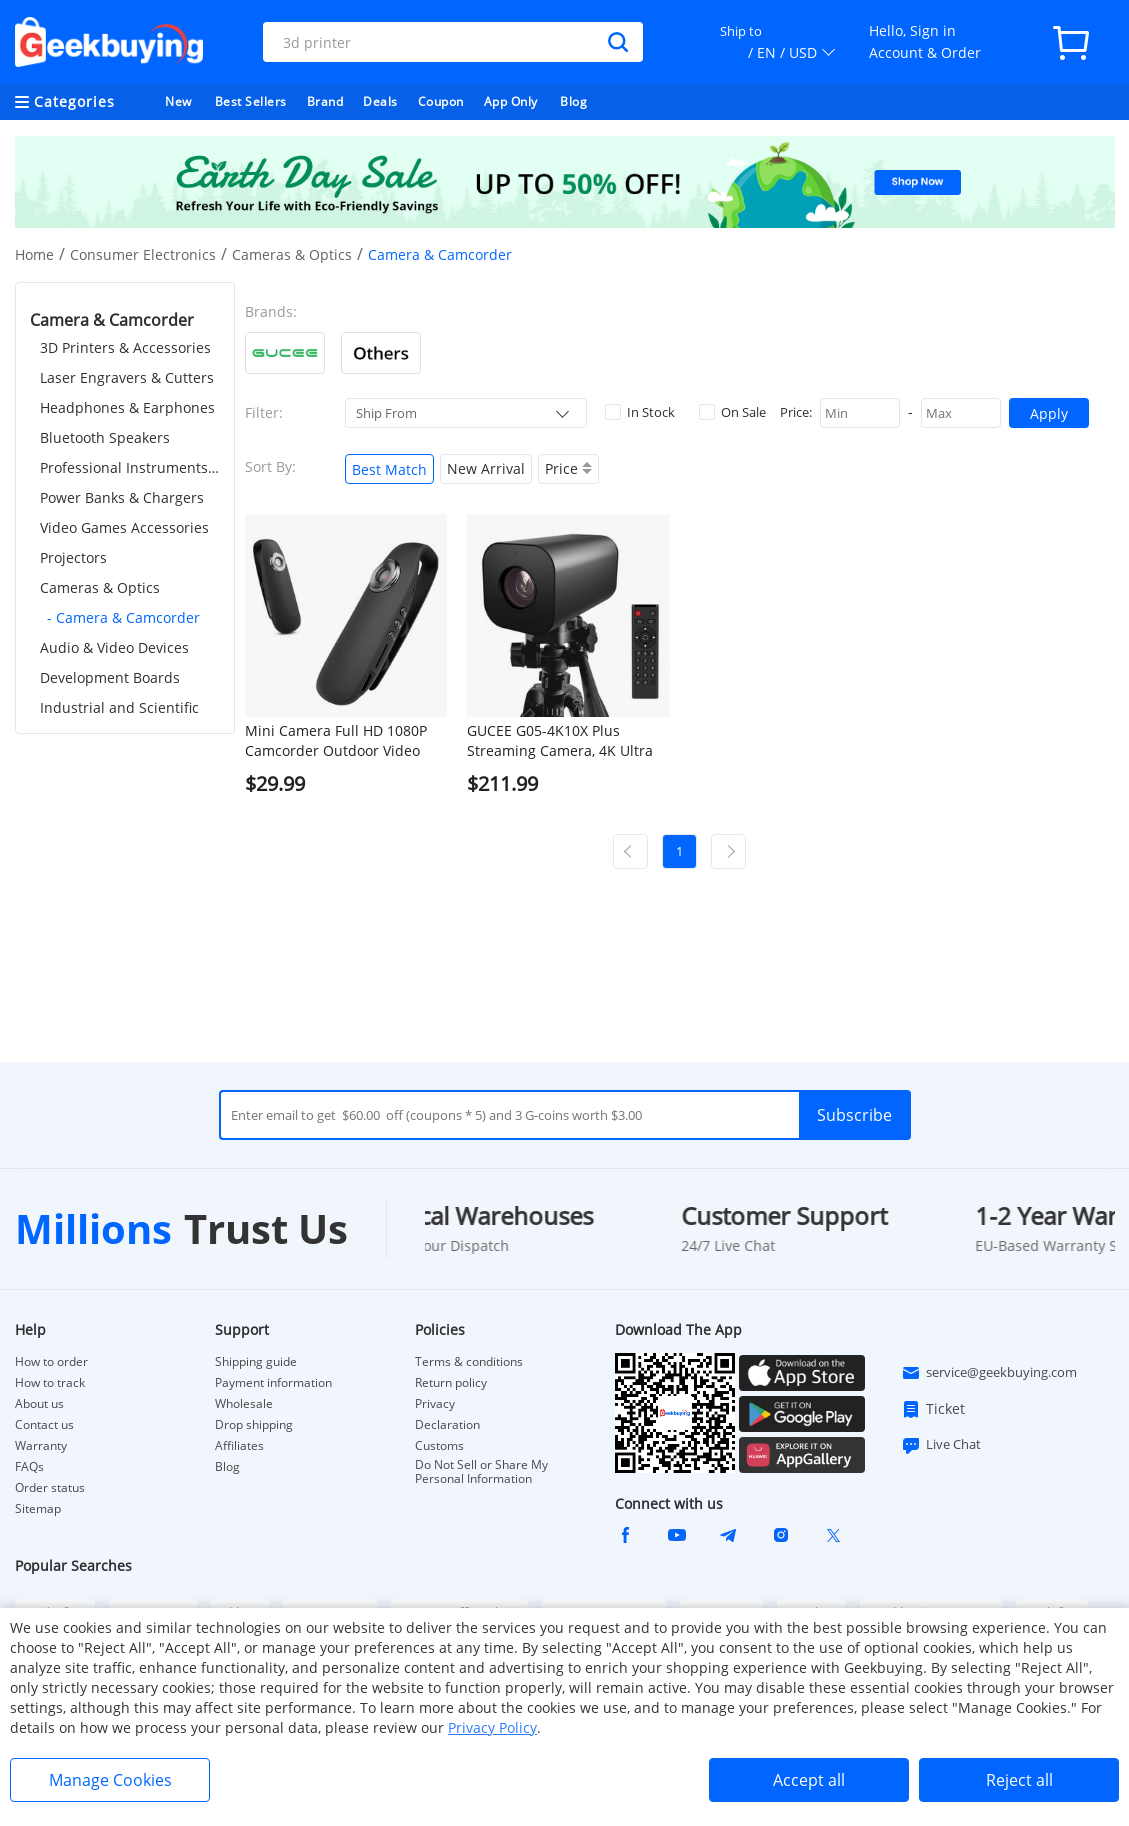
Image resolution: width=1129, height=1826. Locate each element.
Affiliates (239, 1446)
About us (39, 1404)
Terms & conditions (469, 1362)
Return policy (451, 1383)
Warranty (41, 1446)
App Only (511, 101)
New (178, 101)
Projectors (73, 557)
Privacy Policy (492, 1727)
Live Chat (941, 1445)
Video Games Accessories (124, 527)
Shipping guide (256, 1362)
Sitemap (38, 1508)
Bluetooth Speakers (105, 437)
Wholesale (244, 1404)
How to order (51, 1362)
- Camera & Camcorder (123, 617)
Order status (50, 1488)
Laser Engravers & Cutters (127, 377)
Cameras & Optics (292, 254)
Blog (573, 101)
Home (34, 254)
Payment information (273, 1383)
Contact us (44, 1425)
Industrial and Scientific (119, 707)
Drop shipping (254, 1425)
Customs (439, 1446)
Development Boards (110, 677)
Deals (380, 101)
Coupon (441, 101)
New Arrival (486, 468)
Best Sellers (251, 101)
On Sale (732, 412)
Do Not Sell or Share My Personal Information (481, 1472)
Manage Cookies (110, 1780)
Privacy (435, 1404)
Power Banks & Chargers (122, 497)
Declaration (447, 1425)
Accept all (809, 1780)
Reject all (1019, 1780)
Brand (325, 101)
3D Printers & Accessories (125, 347)
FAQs (29, 1467)
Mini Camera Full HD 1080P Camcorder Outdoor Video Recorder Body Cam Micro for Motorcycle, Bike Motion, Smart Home (343, 741)
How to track (50, 1383)
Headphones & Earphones (127, 407)
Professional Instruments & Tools (130, 467)
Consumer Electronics (143, 254)
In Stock (640, 412)
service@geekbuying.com (989, 1373)
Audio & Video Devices (114, 647)
